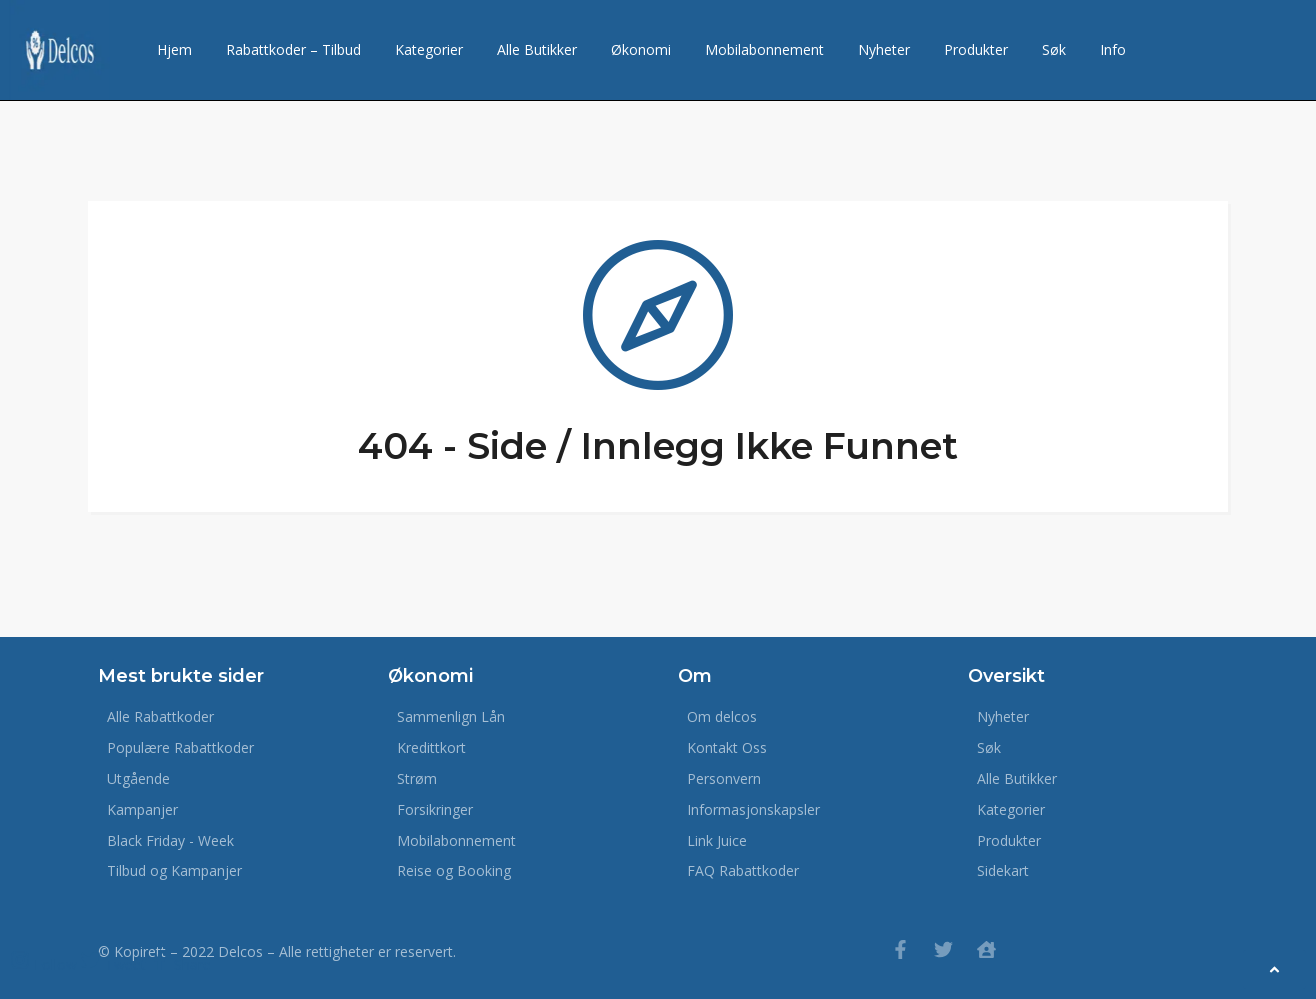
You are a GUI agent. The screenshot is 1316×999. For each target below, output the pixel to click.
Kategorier (429, 49)
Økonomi (641, 49)
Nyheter (884, 49)
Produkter (976, 49)
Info (1113, 49)
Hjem (174, 49)
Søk (1054, 49)
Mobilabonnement (764, 49)
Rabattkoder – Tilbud (293, 49)
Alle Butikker (537, 49)
